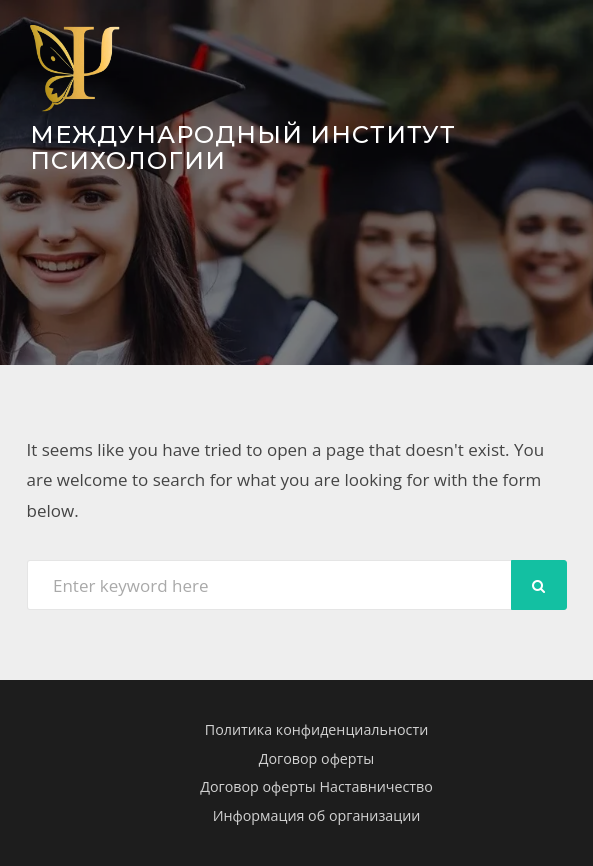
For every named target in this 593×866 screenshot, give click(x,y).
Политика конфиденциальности (316, 729)
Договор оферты (317, 758)
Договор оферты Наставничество (316, 786)
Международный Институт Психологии (243, 147)
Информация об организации (317, 815)
